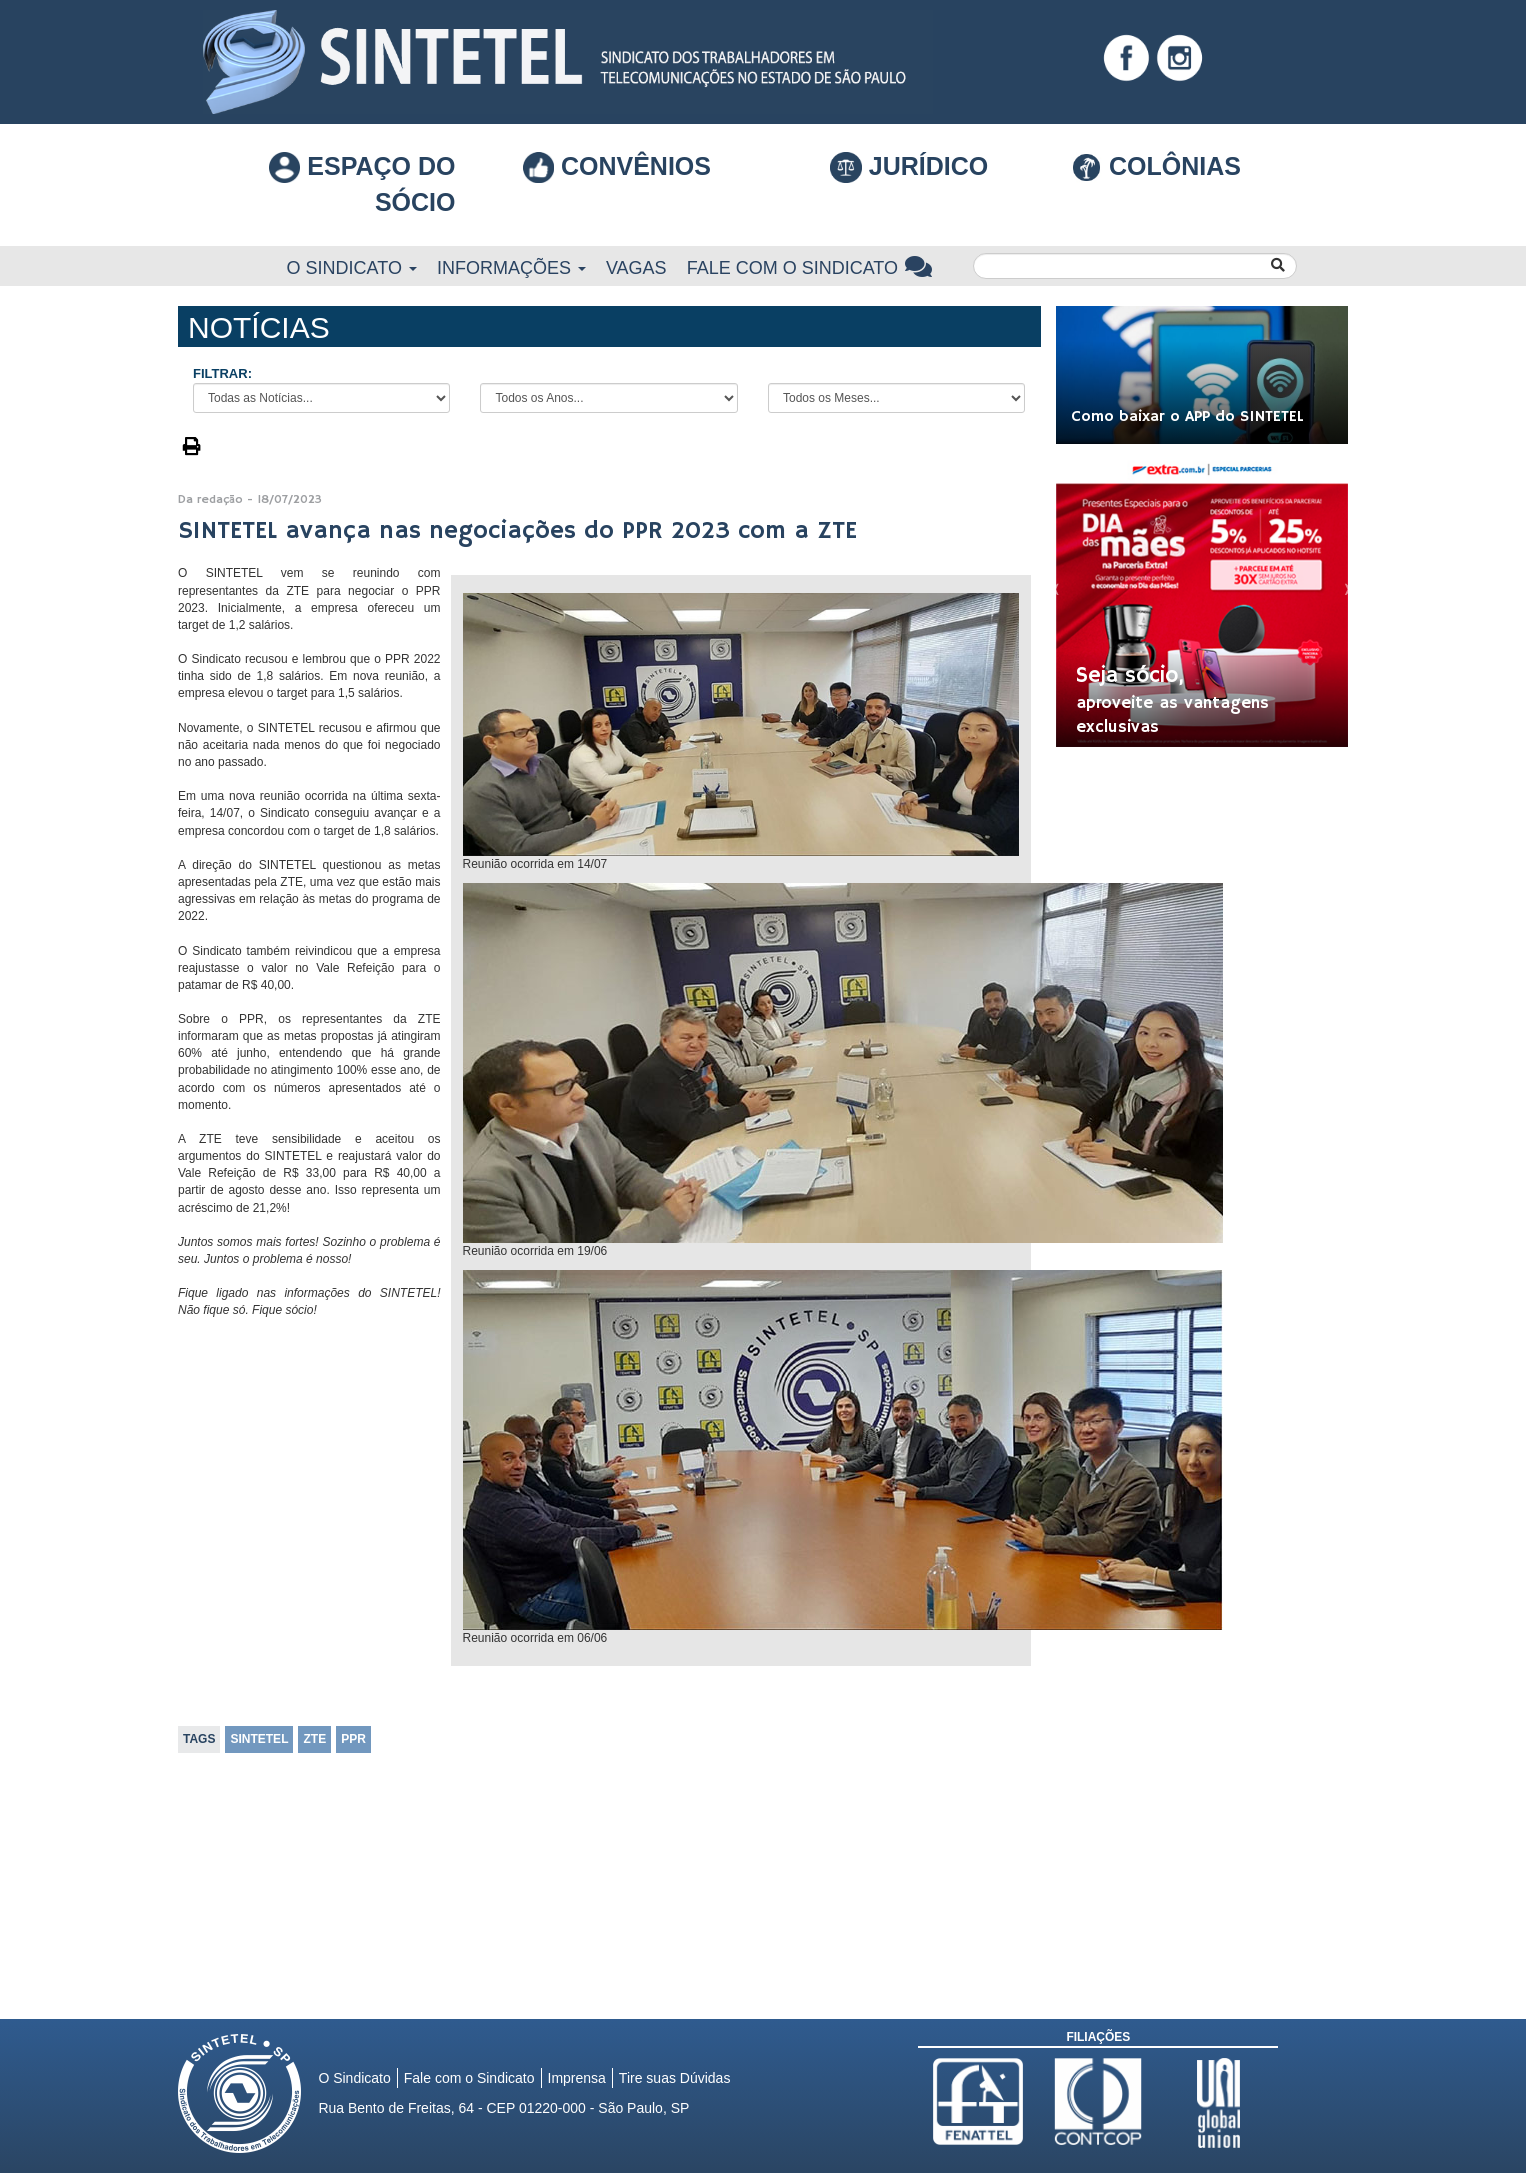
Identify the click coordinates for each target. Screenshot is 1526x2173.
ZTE (314, 1739)
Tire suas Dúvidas (675, 2078)
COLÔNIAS (1156, 166)
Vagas (636, 268)
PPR (353, 1739)
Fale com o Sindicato (810, 267)
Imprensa (577, 2078)
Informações (511, 268)
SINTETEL (259, 1739)
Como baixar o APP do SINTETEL (1187, 417)
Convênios (617, 166)
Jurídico (909, 168)
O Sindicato (352, 268)
